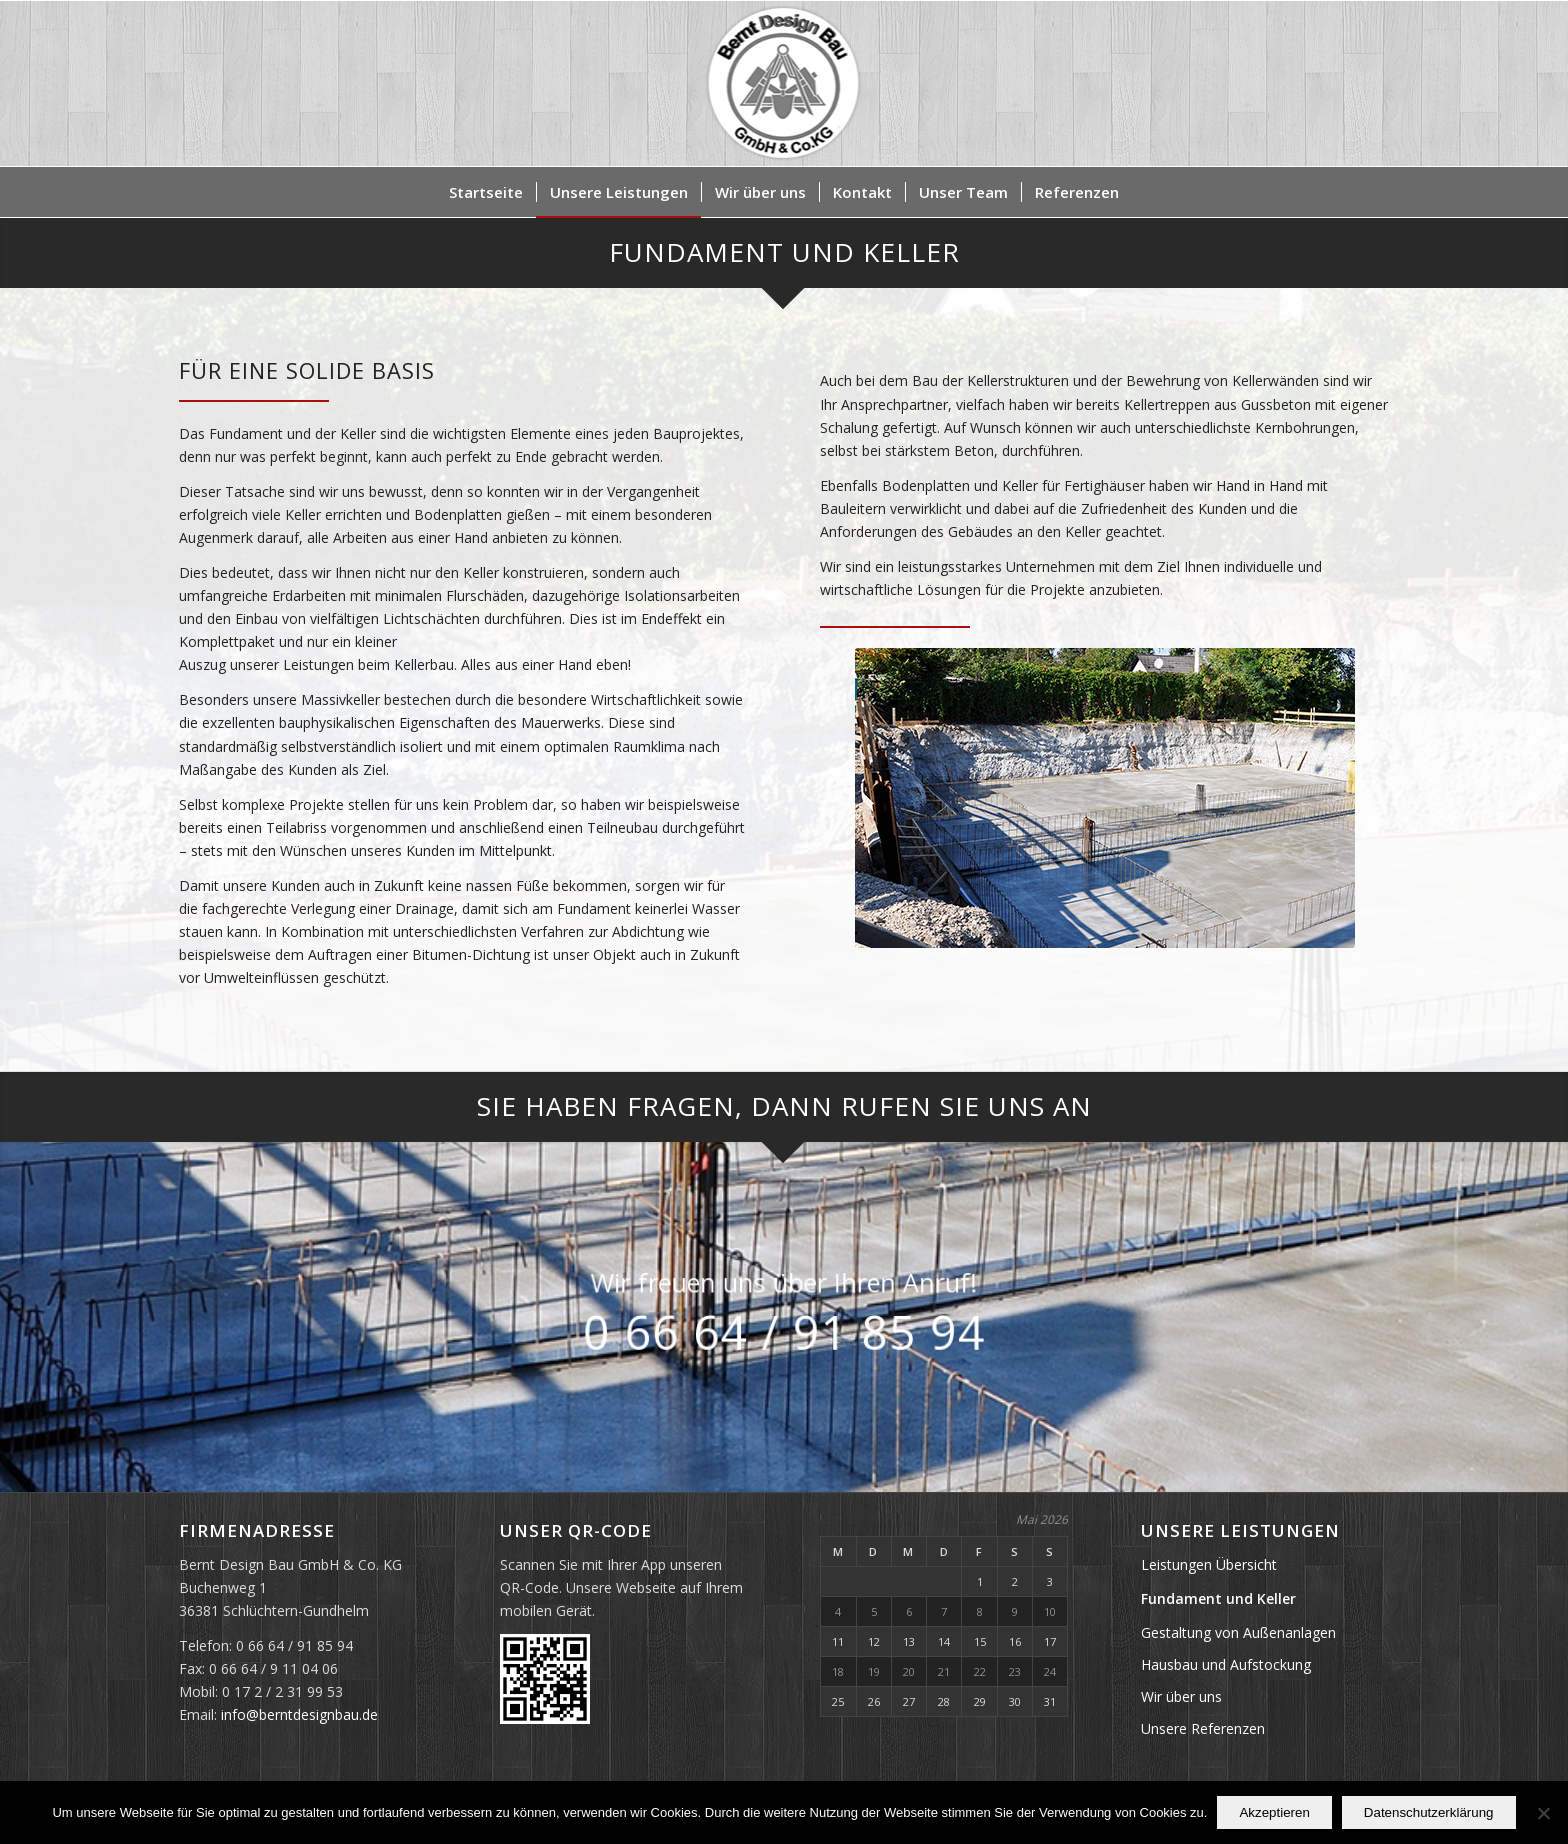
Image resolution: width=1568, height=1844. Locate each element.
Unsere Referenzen (1203, 1728)
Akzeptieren (1274, 1812)
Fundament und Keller (1218, 1598)
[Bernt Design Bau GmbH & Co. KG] (784, 83)
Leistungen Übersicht (1209, 1564)
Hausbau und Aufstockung (1226, 1664)
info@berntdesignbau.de (299, 1714)
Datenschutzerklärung (1429, 1812)
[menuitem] (486, 192)
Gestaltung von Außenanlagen (1238, 1632)
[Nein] (1543, 1813)
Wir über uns (1181, 1696)
